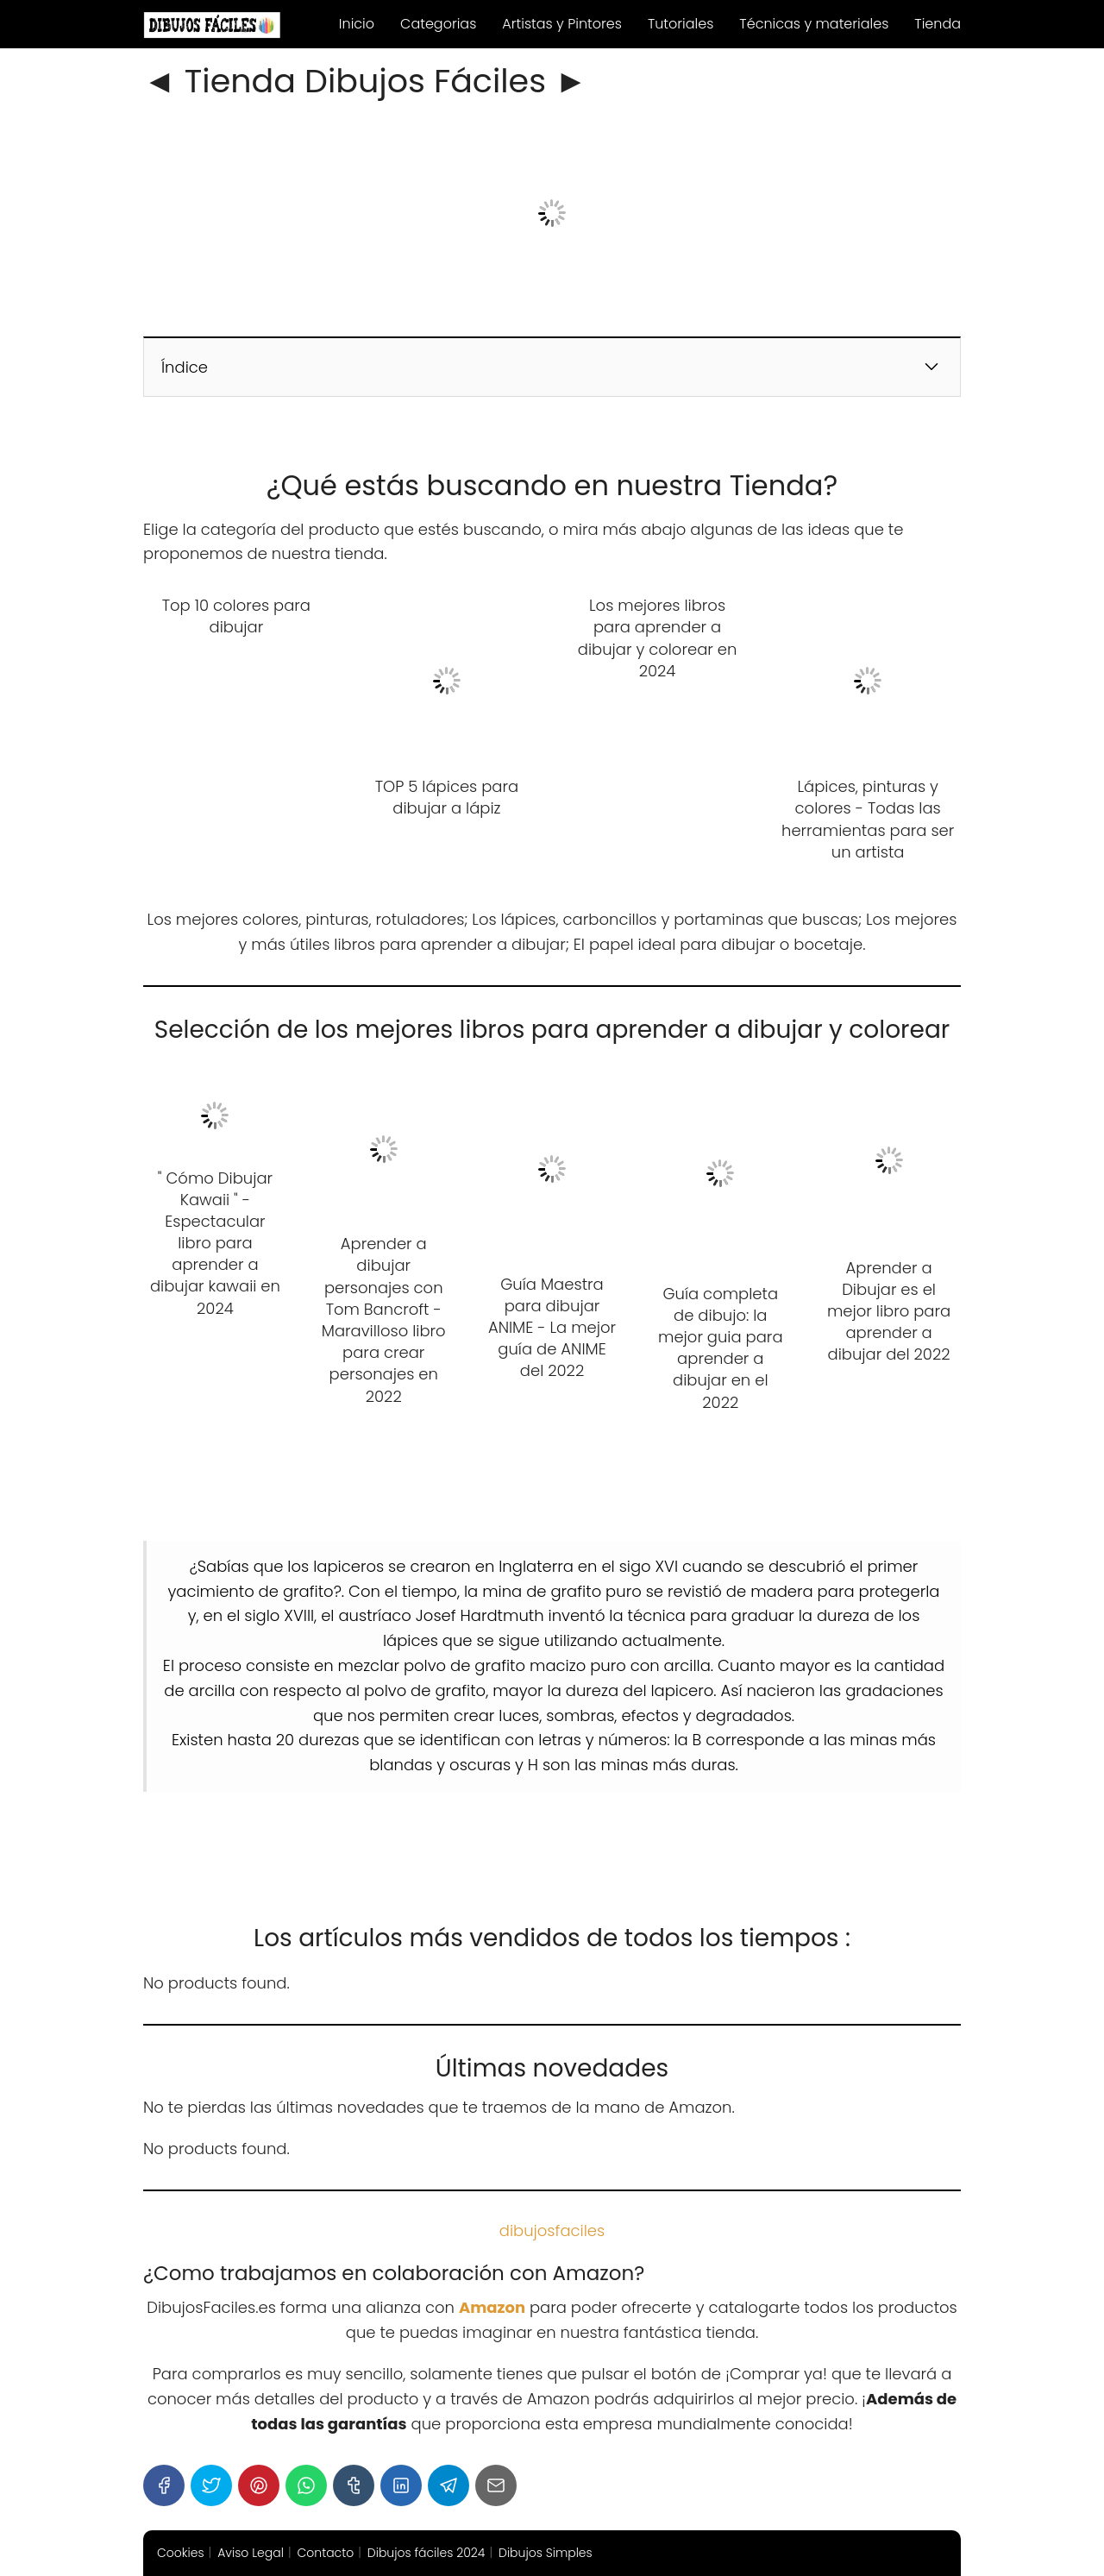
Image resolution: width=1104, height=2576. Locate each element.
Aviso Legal (250, 2552)
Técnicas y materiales (813, 24)
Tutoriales (680, 24)
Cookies (180, 2552)
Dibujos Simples (546, 2552)
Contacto (326, 2552)
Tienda (937, 24)
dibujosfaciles (552, 2230)
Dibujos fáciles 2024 (426, 2552)
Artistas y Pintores (562, 24)
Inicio (356, 24)
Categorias (438, 24)
